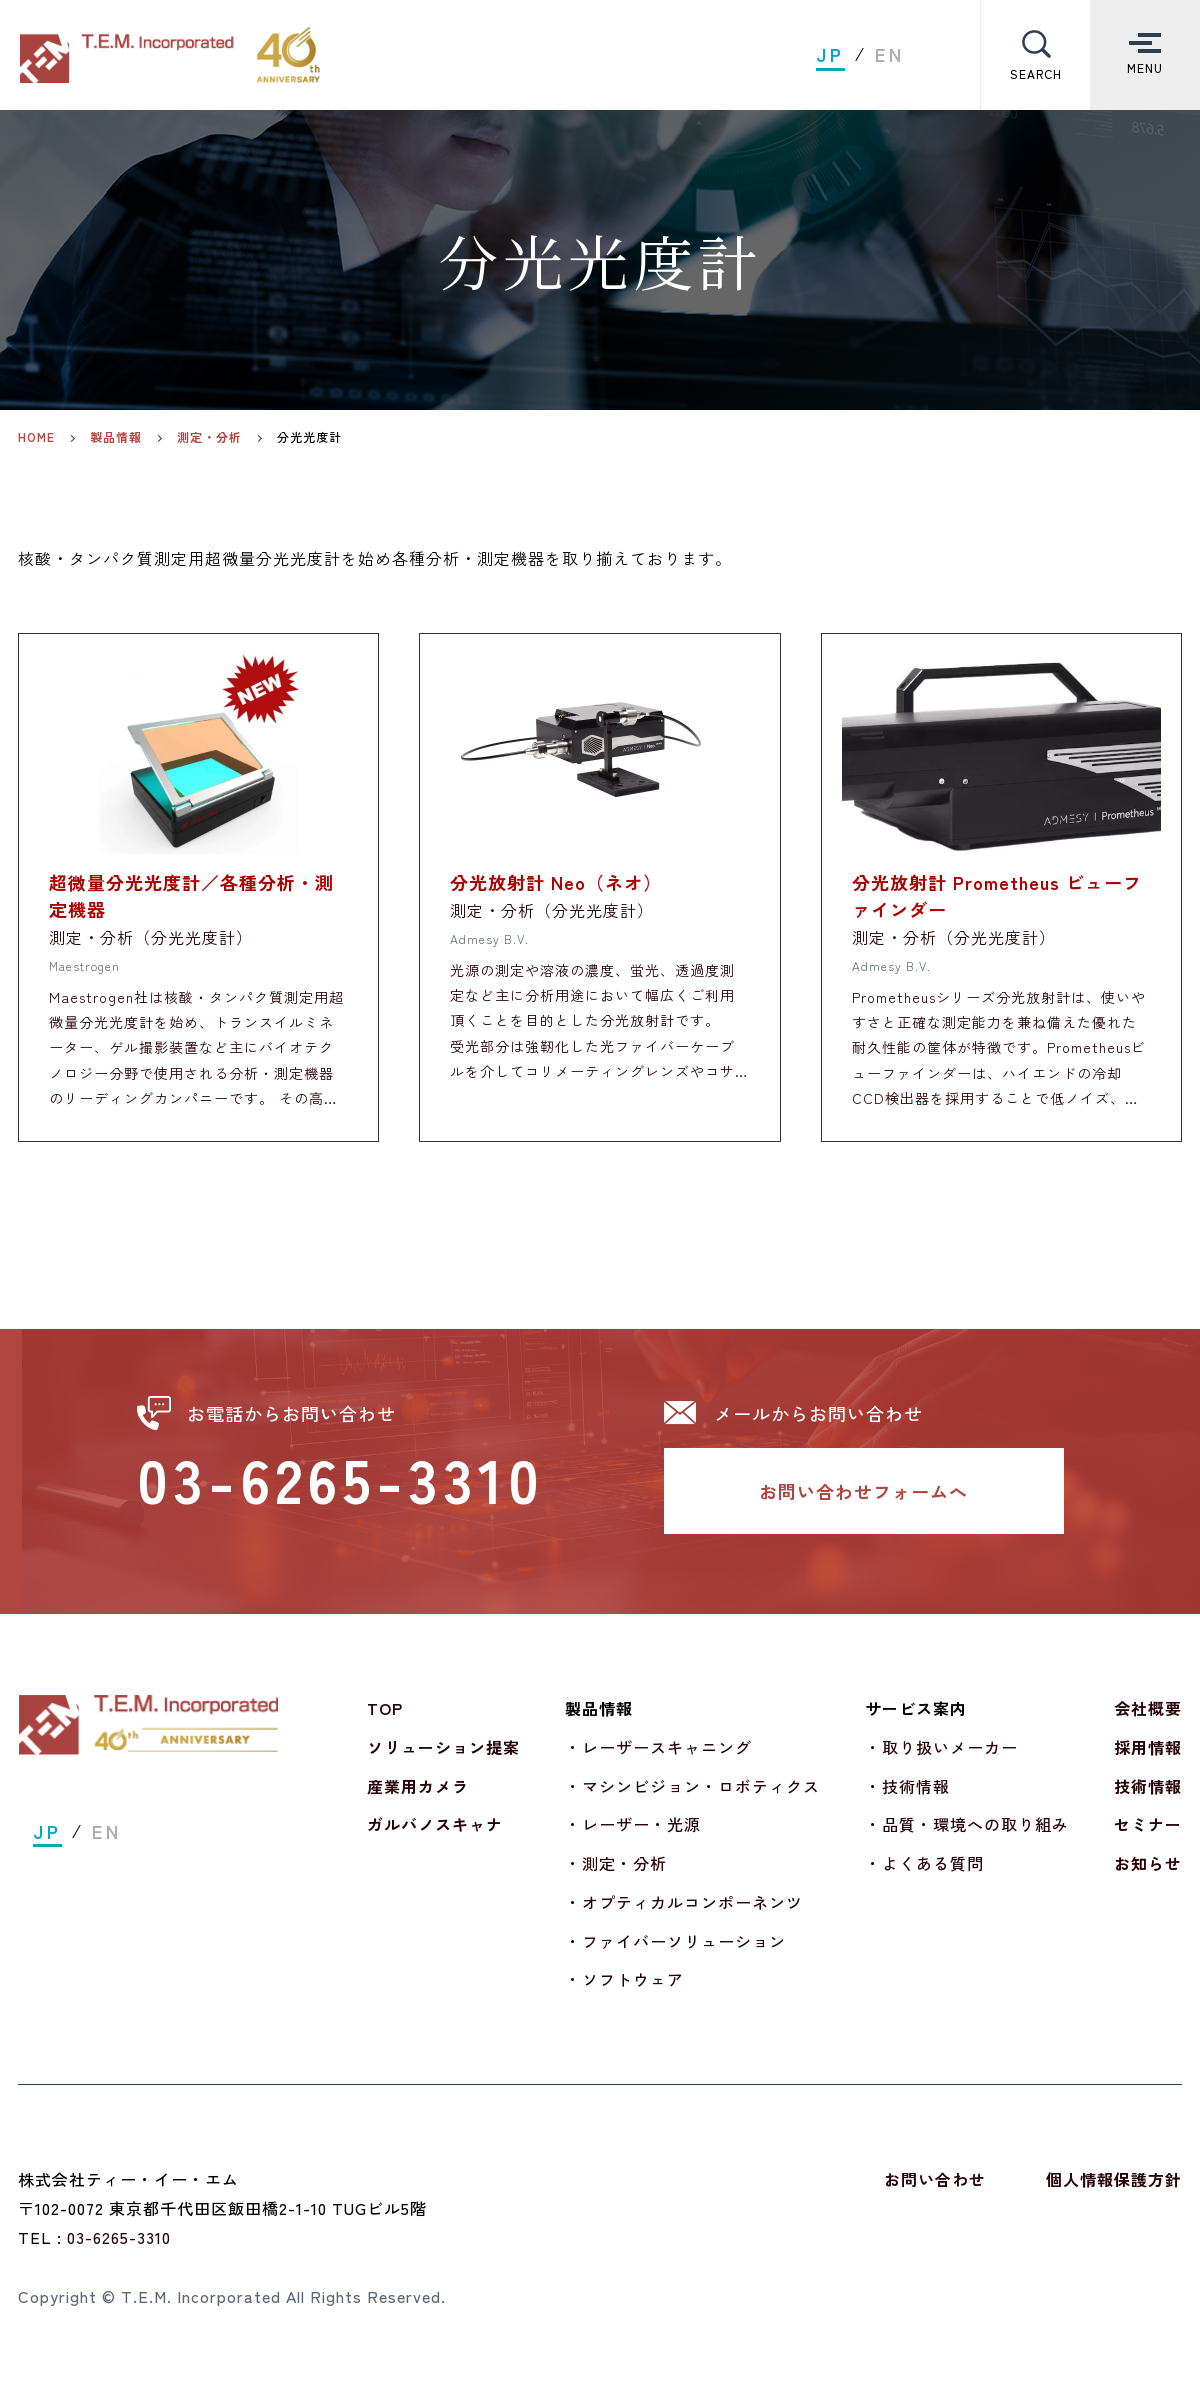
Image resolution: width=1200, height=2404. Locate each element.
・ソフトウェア (624, 1993)
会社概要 (1148, 1721)
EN (890, 55)
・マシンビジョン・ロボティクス (692, 1799)
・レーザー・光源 (633, 1837)
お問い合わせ (935, 2192)
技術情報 (1148, 1799)
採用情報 (1148, 1760)
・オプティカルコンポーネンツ (684, 1915)
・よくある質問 (924, 1876)
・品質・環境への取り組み (967, 1837)
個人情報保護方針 (1114, 2192)
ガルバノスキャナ (435, 1837)
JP (830, 55)
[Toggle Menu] (1145, 55)
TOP (385, 1721)
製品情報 (116, 437)
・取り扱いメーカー (941, 1760)
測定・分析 (209, 437)
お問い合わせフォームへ (863, 1504)
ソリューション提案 (443, 1760)
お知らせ (1148, 1876)
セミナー (1148, 1837)
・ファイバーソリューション (675, 1954)
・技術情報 (907, 1799)
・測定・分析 (616, 1876)
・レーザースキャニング (658, 1760)
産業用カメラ (418, 1799)
